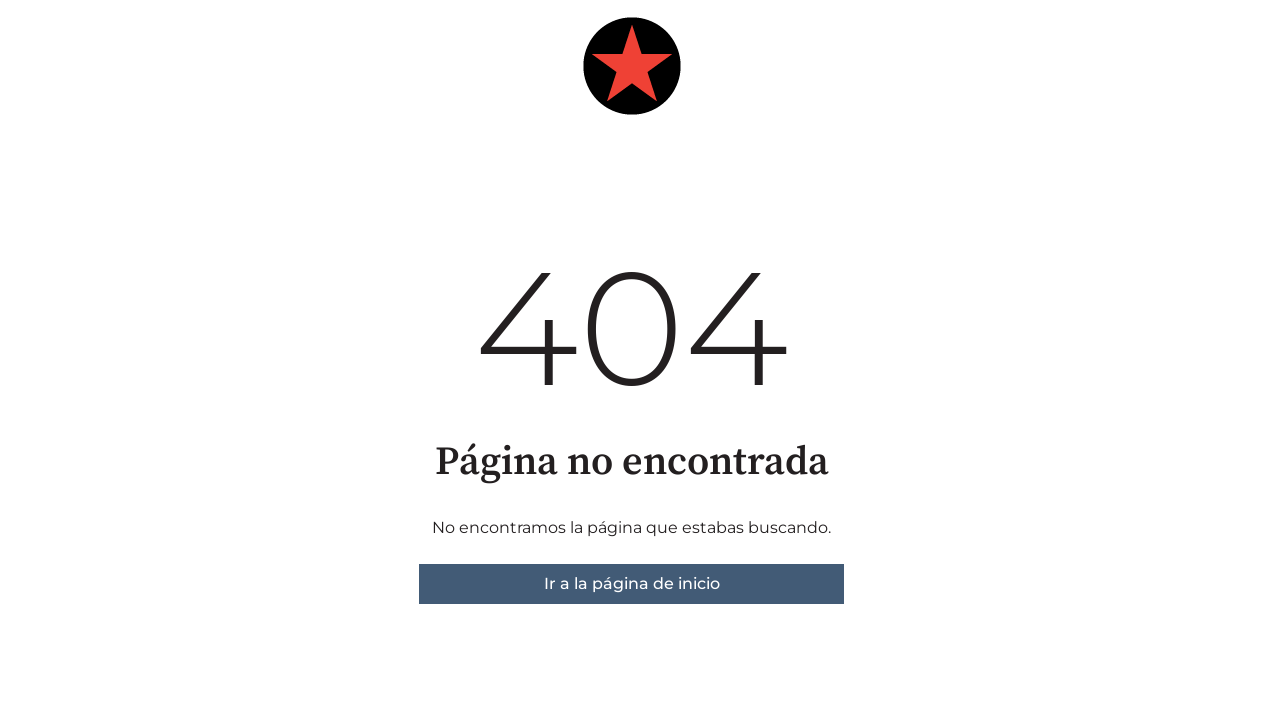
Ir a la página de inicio (632, 583)
